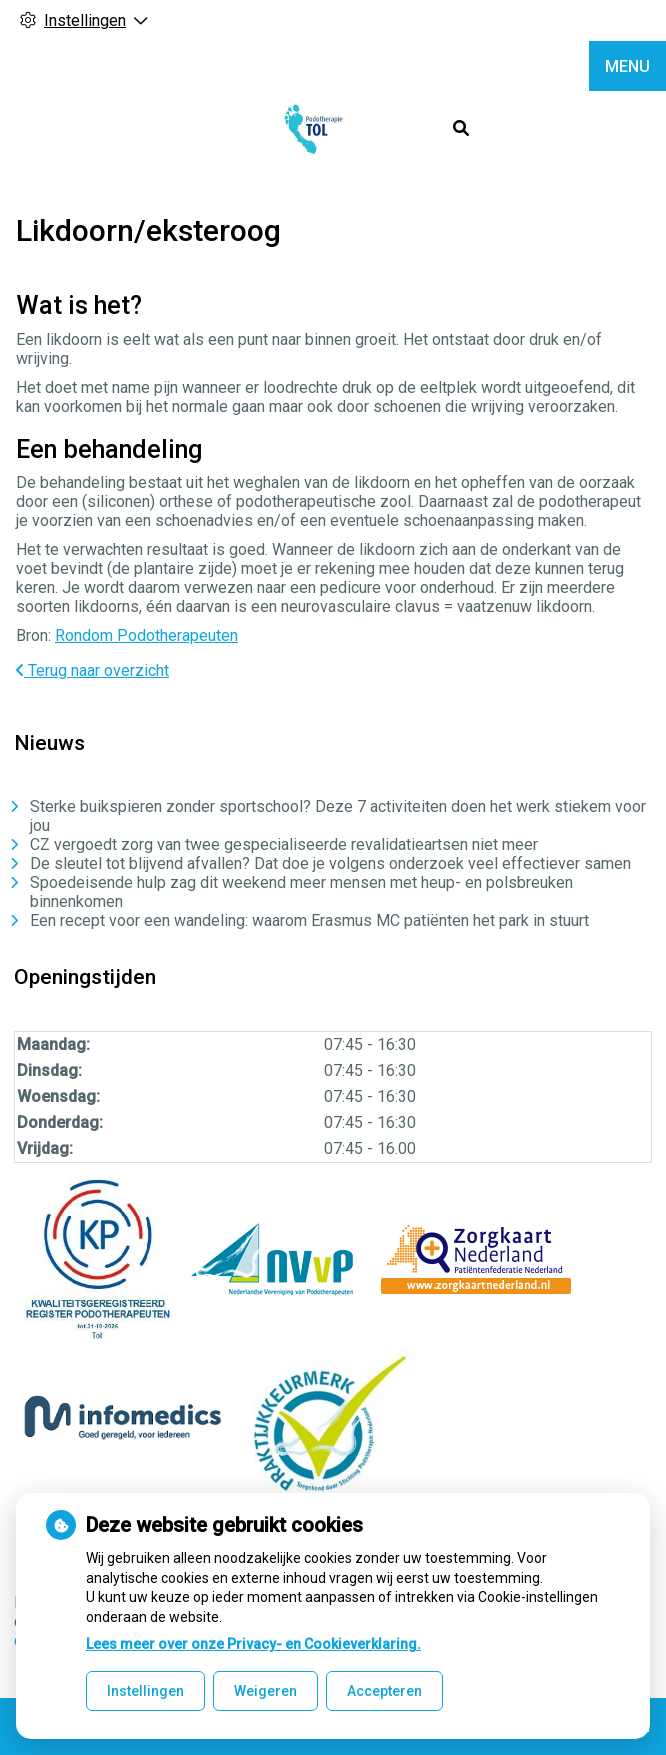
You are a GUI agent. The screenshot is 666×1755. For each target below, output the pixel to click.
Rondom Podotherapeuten (146, 635)
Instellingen (145, 1691)
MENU (627, 66)
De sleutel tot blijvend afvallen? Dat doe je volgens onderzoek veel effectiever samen (330, 863)
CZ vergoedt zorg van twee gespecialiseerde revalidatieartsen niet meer (284, 844)
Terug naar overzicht (92, 670)
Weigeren (265, 1691)
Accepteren (384, 1691)
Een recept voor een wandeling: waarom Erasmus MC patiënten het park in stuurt (309, 920)
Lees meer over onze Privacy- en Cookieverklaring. (253, 1644)
